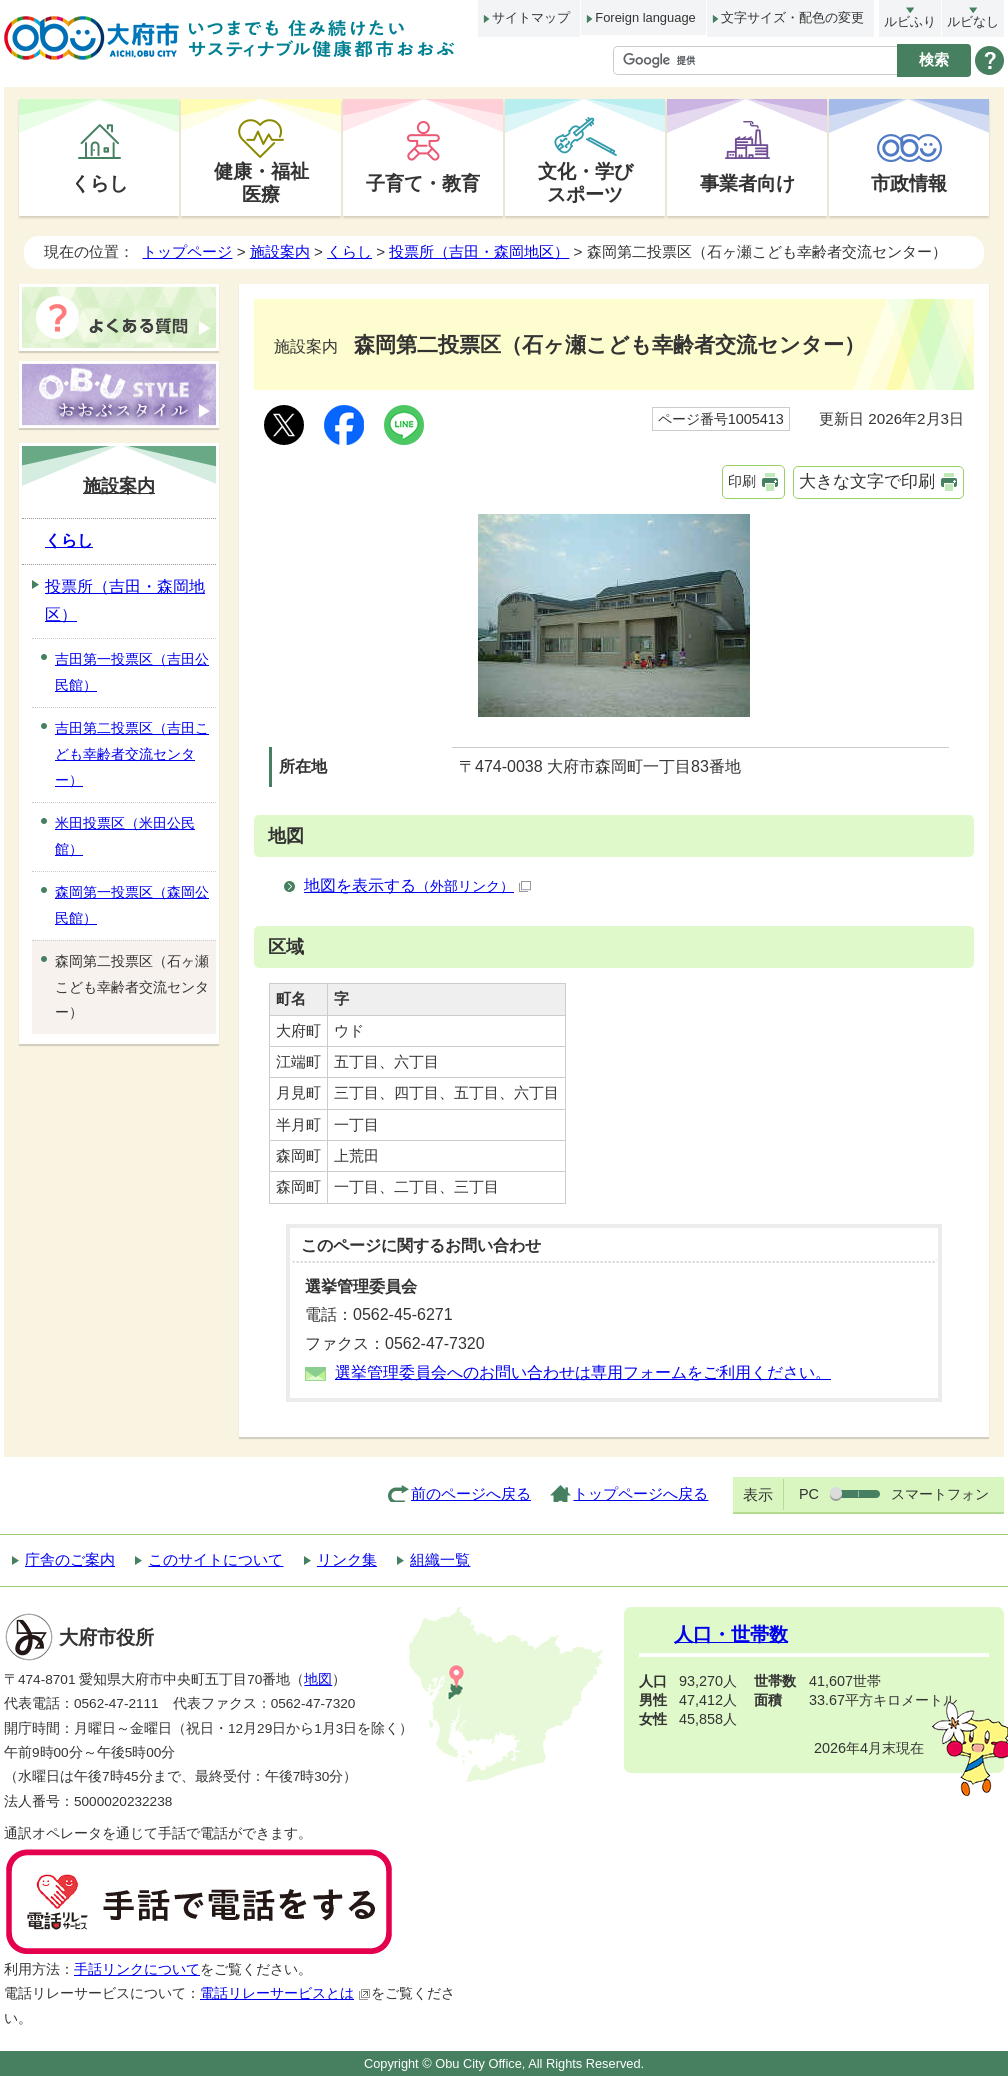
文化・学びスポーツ (585, 182)
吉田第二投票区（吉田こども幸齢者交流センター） (132, 754)
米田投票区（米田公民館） (125, 836)
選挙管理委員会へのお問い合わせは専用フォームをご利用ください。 (583, 1372)
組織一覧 (440, 1559)
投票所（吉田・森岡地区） (479, 251)
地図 (318, 1679)
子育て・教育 (423, 183)
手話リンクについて (137, 1969)
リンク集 (347, 1559)
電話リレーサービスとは (285, 1993)
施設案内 (280, 251)
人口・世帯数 (731, 1634)
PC (809, 1494)
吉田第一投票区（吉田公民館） (132, 672)
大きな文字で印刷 (867, 481)
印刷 (742, 481)
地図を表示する (417, 885)
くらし (99, 183)
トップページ (187, 251)
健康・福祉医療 (261, 182)
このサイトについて (215, 1559)
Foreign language (645, 17)
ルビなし (973, 21)
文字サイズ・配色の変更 (792, 17)
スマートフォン (940, 1494)
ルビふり (910, 21)
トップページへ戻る (640, 1493)
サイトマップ (531, 17)
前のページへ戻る (471, 1493)
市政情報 (909, 183)
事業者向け (747, 183)
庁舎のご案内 (70, 1559)
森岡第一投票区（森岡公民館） (132, 905)
